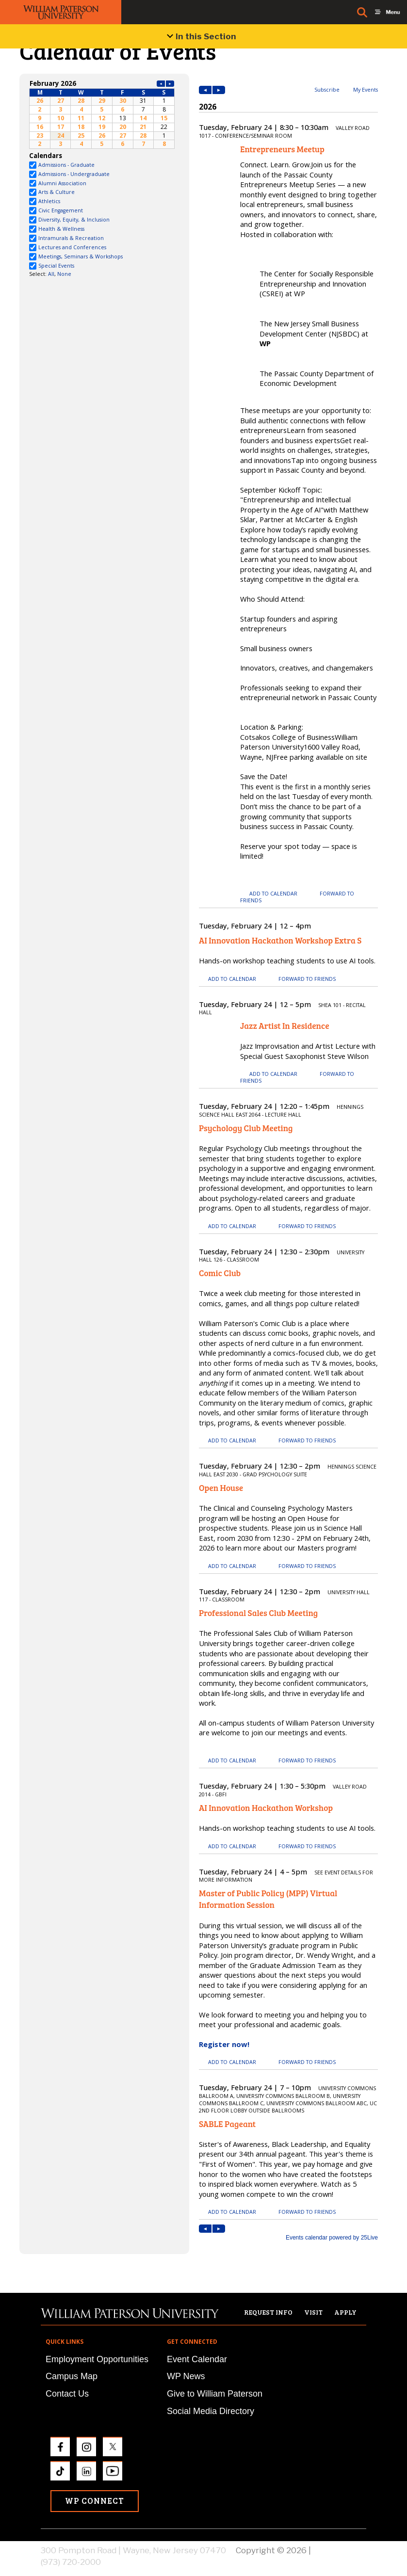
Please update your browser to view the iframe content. (102, 114)
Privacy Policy (339, 2550)
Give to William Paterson (214, 2394)
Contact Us (67, 2394)
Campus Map (72, 2376)
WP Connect (94, 2500)
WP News (186, 2376)
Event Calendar (197, 2359)
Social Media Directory (210, 2411)
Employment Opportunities (97, 2359)
